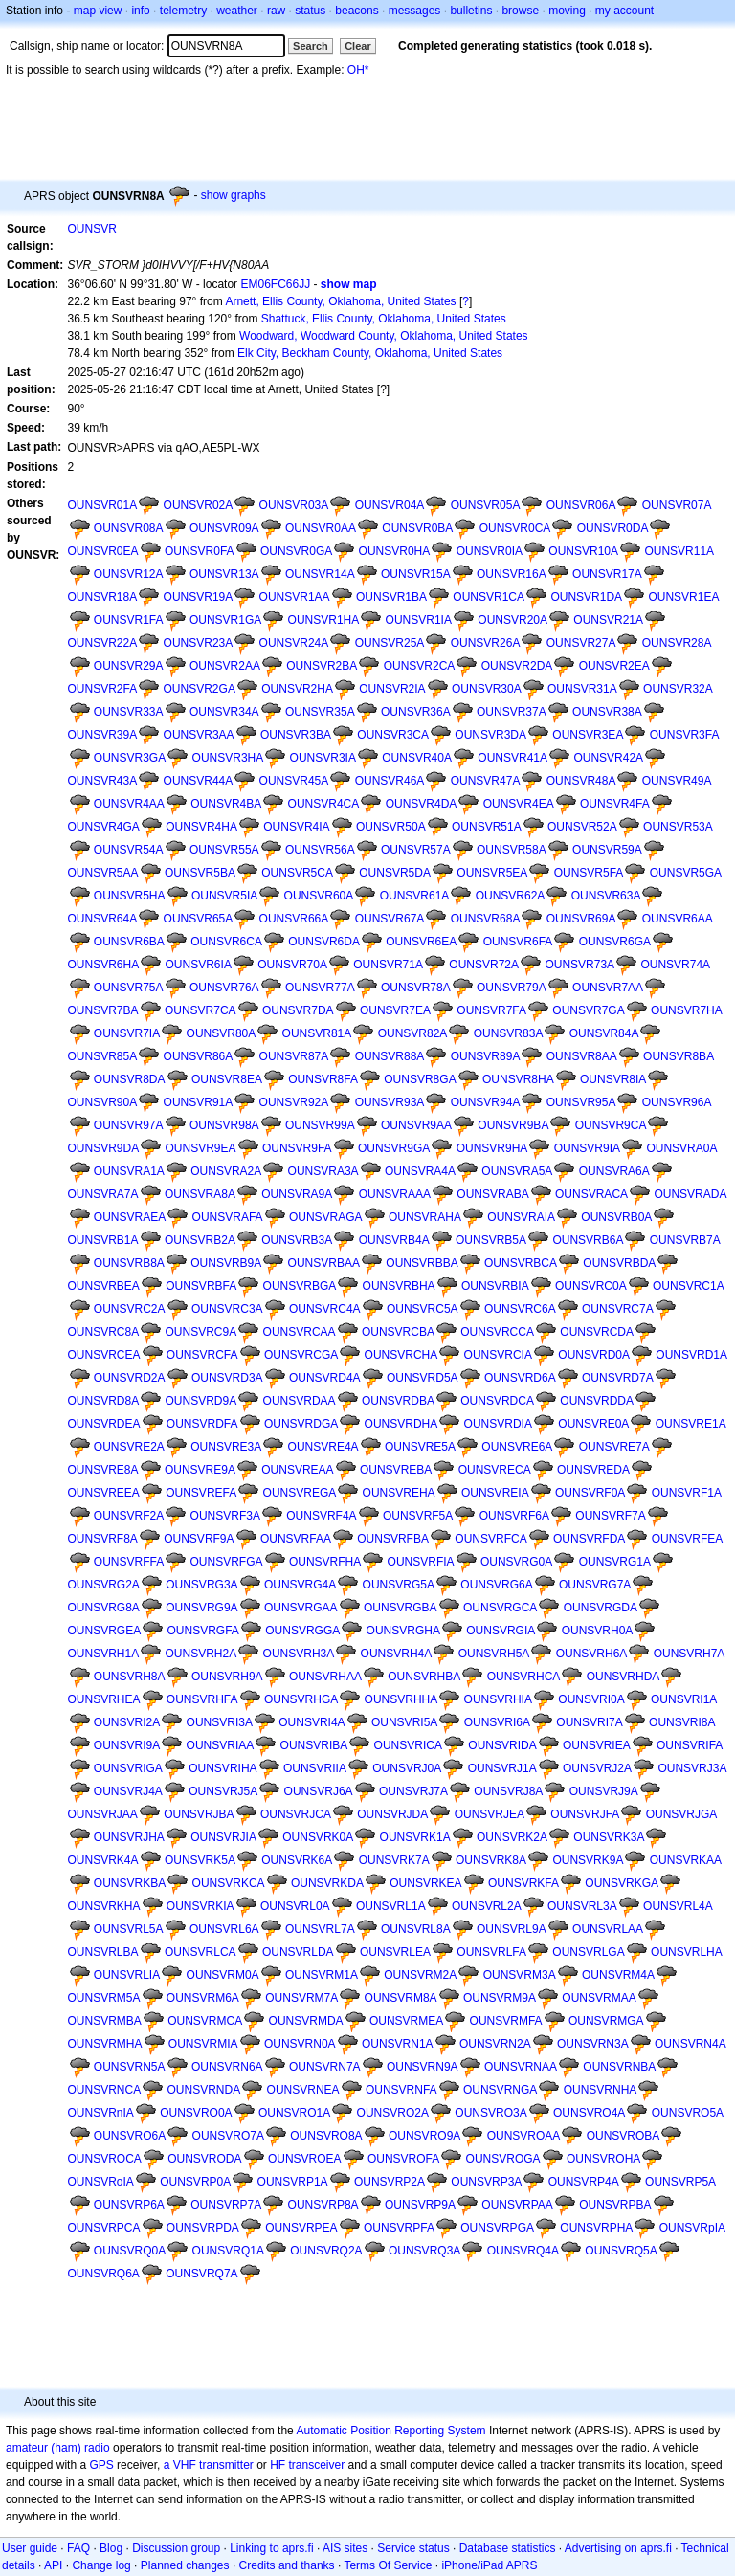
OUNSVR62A (511, 895)
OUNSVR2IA (392, 689)
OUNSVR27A (581, 643)
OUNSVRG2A (104, 1584)
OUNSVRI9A (127, 1745)
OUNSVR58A (511, 849)
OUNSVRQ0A (130, 2250)
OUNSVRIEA (597, 1745)
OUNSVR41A (512, 758)
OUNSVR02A (199, 505)
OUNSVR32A (678, 689)
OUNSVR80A (221, 1033)
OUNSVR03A (294, 505)
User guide (29, 2548)
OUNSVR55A (224, 849)
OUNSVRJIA (223, 1837)
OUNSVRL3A (582, 1906)
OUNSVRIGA (128, 1768)
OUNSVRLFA (491, 1952)
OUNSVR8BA (678, 1056)
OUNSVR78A (416, 987)
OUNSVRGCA (500, 1607)
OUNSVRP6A (129, 2204)
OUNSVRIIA (314, 1768)
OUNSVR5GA (686, 872)
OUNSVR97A (129, 1125)
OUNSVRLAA (607, 1929)
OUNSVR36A (416, 712)
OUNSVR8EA (226, 1079)
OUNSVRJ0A (406, 1768)
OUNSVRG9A (201, 1607)
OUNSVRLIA (127, 1975)
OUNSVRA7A (103, 1194)
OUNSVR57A (416, 849)
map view (98, 10)
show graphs (233, 195)
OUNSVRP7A (225, 2204)
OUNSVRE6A (516, 1447)
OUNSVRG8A (104, 1607)
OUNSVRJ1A (502, 1768)
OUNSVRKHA (104, 1906)
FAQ (78, 2548)
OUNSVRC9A (201, 1332)
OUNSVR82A (413, 1033)
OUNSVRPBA (615, 2204)
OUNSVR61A (415, 895)
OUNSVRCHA (401, 1355)
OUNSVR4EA (518, 804)
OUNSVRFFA (129, 1561)
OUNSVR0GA (296, 551)
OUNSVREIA (495, 1492)
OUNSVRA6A (614, 1171)
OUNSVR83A (509, 1033)
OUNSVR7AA (607, 987)
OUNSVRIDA (502, 1745)
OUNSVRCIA (498, 1355)
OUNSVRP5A (680, 2181)
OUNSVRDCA (497, 1401)
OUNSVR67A (390, 918)
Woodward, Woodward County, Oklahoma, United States (383, 336)
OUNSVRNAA (520, 2067)
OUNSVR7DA (298, 1010)
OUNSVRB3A (296, 1240)
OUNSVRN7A (325, 2067)
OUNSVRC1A (688, 1286)
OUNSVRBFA (201, 1286)
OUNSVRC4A (325, 1309)
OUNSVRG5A (398, 1584)
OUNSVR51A (487, 826)
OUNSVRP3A (486, 2181)
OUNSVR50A (391, 826)
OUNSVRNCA (105, 2090)
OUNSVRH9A (227, 1676)
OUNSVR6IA (199, 964)
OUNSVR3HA (228, 758)
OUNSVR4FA (615, 804)
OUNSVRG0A (516, 1561)
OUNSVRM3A (519, 1975)
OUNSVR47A (486, 781)
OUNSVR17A (607, 574)
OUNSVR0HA (395, 551)
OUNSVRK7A (394, 1860)
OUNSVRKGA (621, 1883)
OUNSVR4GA (104, 826)
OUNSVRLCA (200, 1952)
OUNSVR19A (199, 597)
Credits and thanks (287, 2565)
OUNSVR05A (486, 505)
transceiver (317, 2465)
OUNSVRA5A (516, 1171)
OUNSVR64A (103, 918)
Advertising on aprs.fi (618, 2548)
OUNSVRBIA (495, 1286)
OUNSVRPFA (399, 2227)
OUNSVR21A (608, 620)
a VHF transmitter (209, 2465)
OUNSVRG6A (496, 1584)
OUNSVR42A (608, 758)
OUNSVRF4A (321, 1515)
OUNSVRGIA (500, 1630)
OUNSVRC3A (227, 1309)
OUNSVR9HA (492, 1148)
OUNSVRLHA (687, 1952)
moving (567, 10)
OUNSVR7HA (687, 1010)
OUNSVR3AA (199, 735)
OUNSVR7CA (200, 1010)
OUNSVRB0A (616, 1217)
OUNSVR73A (579, 964)
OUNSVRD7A (618, 1378)
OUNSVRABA (492, 1194)
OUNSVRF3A (225, 1515)
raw (276, 10)
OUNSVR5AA (103, 872)
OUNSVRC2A (130, 1309)
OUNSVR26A (486, 643)
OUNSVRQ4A (523, 2250)
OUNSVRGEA (105, 1630)
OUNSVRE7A (614, 1447)
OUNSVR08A (129, 528)
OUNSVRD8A (104, 1401)
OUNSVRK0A (317, 1837)
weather (236, 10)
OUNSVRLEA (395, 1952)
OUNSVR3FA (685, 735)
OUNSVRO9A (424, 2136)
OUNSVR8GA (420, 1079)
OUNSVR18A (103, 597)
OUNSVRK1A (415, 1837)
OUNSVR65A (199, 918)
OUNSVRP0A (195, 2181)
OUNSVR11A (679, 551)
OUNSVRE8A (103, 1470)
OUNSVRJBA (199, 1814)
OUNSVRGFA (203, 1630)
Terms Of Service (388, 2565)
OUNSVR (92, 228)
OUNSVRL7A (320, 1929)
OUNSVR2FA (103, 689)
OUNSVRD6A (520, 1378)
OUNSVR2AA (224, 666)
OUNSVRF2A (129, 1515)
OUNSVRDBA (398, 1401)
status (310, 10)
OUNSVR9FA (297, 1148)
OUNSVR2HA (297, 689)
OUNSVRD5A (422, 1378)
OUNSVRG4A (300, 1584)
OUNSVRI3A (220, 1722)
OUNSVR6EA (421, 941)
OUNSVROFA (403, 2158)
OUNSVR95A (581, 1102)
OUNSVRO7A (228, 2136)
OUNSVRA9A (296, 1194)
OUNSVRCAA (299, 1332)
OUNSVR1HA (324, 620)
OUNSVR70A (292, 964)
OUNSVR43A (103, 781)
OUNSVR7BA (103, 1010)
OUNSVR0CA (515, 528)
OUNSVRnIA (101, 2113)
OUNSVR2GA (199, 689)
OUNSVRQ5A (621, 2250)
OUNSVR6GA (615, 941)
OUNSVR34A (224, 712)
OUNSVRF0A (590, 1492)
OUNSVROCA (105, 2158)
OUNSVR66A (294, 918)
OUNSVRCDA (597, 1332)
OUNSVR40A (417, 758)
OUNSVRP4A (583, 2181)
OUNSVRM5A (104, 1998)
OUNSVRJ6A (318, 1791)
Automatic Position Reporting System (390, 2430)
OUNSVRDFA (202, 1424)
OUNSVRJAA (103, 1814)
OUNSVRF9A (199, 1538)
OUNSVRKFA (523, 1883)
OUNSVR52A (582, 826)
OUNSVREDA (593, 1470)
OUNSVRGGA (302, 1630)
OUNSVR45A (294, 781)
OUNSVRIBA (314, 1745)
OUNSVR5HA (130, 895)
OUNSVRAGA (326, 1217)
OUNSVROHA (603, 2158)
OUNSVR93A (390, 1102)
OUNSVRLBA (103, 1952)
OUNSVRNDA (204, 2090)
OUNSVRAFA (227, 1217)
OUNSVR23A (199, 643)
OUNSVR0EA (103, 551)
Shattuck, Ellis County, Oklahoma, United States (383, 318)
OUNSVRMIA (203, 2044)
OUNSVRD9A (201, 1401)
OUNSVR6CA (226, 941)
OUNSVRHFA (202, 1699)
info (140, 10)
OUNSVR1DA (586, 597)
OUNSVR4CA (324, 804)
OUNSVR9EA (201, 1148)
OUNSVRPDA (203, 2227)
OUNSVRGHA (403, 1630)
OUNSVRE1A (691, 1424)
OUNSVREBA (396, 1470)
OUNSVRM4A (618, 1975)
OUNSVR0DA (613, 528)
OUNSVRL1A (391, 1906)
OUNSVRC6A (520, 1309)
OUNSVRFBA (393, 1538)
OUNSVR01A (103, 505)
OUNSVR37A (511, 712)
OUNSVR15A (416, 574)
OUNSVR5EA (492, 872)
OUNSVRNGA (500, 2090)
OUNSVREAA (297, 1470)
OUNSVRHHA (401, 1699)
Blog (111, 2548)
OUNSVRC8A (104, 1332)
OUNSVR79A (511, 987)
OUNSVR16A (511, 574)
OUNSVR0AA (320, 528)
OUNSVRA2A (225, 1171)
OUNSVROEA (305, 2158)
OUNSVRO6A (130, 2136)
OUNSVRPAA (516, 2204)
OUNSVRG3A (201, 1584)
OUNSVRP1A (292, 2181)
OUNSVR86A (199, 1056)
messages (415, 10)
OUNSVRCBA (398, 1332)
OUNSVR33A (129, 712)
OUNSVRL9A (511, 1929)
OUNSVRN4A (690, 2044)
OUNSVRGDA (600, 1607)
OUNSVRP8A (323, 2204)
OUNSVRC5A (422, 1309)
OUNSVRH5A (494, 1653)
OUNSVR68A (486, 918)
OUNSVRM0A (223, 1975)
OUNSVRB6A (587, 1240)
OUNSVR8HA (518, 1079)
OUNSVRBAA (324, 1263)
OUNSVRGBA (400, 1607)
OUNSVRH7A (689, 1653)
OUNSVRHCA (524, 1676)
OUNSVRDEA (104, 1424)
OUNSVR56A (320, 849)
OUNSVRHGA (301, 1699)
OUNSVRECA (494, 1470)
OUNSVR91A (199, 1102)
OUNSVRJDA (392, 1814)
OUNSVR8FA (323, 1079)
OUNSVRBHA (399, 1286)
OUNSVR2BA (321, 666)
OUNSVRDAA (299, 1401)
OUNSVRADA (690, 1194)
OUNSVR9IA (587, 1148)
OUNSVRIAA (221, 1745)
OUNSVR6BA (129, 941)
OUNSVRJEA (489, 1814)
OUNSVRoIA (101, 2181)
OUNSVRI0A (591, 1699)
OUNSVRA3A (323, 1171)
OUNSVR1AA (294, 597)
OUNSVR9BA (513, 1125)
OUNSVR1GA (225, 620)
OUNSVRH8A (130, 1676)
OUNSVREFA (201, 1492)
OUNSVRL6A (224, 1929)
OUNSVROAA (524, 2136)
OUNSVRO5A (688, 2113)
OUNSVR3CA (393, 735)
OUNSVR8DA (130, 1079)
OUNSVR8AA (581, 1056)
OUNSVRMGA (606, 2021)
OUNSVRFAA (295, 1538)
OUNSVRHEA (104, 1699)
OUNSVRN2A (495, 2044)
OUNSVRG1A (615, 1561)
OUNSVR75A (129, 987)
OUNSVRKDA (327, 1883)
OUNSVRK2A (512, 1837)
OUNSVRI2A (127, 1722)
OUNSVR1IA (419, 620)
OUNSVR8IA (613, 1079)
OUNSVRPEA (301, 2227)
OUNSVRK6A (296, 1860)
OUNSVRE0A (593, 1424)
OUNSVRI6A (497, 1722)
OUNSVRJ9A (603, 1791)
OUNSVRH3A (299, 1653)
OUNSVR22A (103, 643)
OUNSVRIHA (222, 1768)
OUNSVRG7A (595, 1584)
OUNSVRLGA (588, 1952)
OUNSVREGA (300, 1492)
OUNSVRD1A (691, 1355)
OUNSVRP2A (389, 2181)
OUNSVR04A (390, 505)
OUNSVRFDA (589, 1538)
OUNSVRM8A (401, 1998)
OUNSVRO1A (294, 2113)
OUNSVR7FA (491, 1010)
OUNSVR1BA (391, 597)
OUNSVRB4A (394, 1240)
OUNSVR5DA (395, 872)
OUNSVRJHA (129, 1837)
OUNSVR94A (486, 1102)
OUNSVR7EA (395, 1010)
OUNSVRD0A (594, 1355)
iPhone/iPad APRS (489, 2565)
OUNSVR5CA (297, 872)
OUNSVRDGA (301, 1424)
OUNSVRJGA (682, 1814)
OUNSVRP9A (420, 2204)
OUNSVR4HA (201, 826)
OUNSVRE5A (420, 1447)
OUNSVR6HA (104, 964)
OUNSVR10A (583, 551)
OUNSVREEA (104, 1492)
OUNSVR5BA (200, 872)
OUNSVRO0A (196, 2113)
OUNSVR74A (675, 964)
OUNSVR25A (390, 643)
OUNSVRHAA (325, 1676)
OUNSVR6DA (324, 941)
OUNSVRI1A (684, 1699)
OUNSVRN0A (300, 2044)
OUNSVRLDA (298, 1952)
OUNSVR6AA (677, 918)
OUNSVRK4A (103, 1860)
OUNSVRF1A (687, 1492)
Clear (358, 46)
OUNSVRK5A (200, 1860)
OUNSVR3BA (295, 735)
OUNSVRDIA (498, 1424)
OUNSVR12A (129, 574)
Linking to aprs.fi (271, 2548)
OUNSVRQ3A (424, 2250)
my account (624, 10)
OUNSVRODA (204, 2158)
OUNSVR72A (484, 964)
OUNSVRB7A (685, 1240)
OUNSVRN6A (227, 2067)
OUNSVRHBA (424, 1676)
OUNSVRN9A (422, 2067)
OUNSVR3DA (490, 735)
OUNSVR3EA (587, 735)
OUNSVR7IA (127, 1033)
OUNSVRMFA (506, 2021)
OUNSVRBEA (104, 1286)
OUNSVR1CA (488, 597)
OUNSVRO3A (490, 2113)
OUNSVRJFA (584, 1814)
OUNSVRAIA (521, 1217)
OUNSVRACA (591, 1194)
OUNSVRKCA (228, 1883)
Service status (413, 2548)
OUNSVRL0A (295, 1906)
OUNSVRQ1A (228, 2250)
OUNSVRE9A (200, 1470)
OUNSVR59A (607, 849)
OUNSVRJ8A (508, 1791)
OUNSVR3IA (323, 758)
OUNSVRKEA (425, 1883)
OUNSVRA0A (681, 1148)
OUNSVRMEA (406, 2021)
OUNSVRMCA (204, 2021)
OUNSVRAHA (425, 1217)
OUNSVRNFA (401, 2090)
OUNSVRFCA (490, 1538)
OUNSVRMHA (105, 2044)
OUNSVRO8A (326, 2136)
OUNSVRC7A (618, 1309)
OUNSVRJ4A (128, 1791)
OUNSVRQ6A (104, 2273)
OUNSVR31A (582, 689)
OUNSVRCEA (104, 1355)
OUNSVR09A (224, 528)
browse (520, 10)
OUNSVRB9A (225, 1263)
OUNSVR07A (677, 505)
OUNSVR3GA (130, 758)
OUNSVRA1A (129, 1171)
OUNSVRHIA (498, 1699)
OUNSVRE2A (129, 1447)
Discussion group (176, 2548)
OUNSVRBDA (619, 1263)
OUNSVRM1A (321, 1975)
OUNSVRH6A (592, 1653)
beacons (356, 10)
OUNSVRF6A (514, 1515)
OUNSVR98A (224, 1125)
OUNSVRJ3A (691, 1768)
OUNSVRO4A (589, 2113)
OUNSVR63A (606, 895)
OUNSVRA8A (200, 1194)
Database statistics (507, 2548)
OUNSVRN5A (130, 2067)
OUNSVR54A (129, 849)
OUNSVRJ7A (413, 1791)
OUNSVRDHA (401, 1424)
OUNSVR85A (103, 1056)
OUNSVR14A (320, 574)
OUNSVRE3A (225, 1447)
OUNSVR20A (512, 620)
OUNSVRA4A (420, 1171)
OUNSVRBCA (520, 1263)
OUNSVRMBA (105, 2021)
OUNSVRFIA (421, 1561)
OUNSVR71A (388, 964)
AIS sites (345, 2548)
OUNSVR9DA (104, 1148)
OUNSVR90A (103, 1102)
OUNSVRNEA (303, 2090)
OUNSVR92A (294, 1102)
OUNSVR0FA (199, 551)
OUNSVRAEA (130, 1217)
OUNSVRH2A (201, 1653)
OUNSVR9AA (416, 1125)
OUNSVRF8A (103, 1538)
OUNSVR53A (678, 826)
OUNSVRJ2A (597, 1768)
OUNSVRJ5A (223, 1791)
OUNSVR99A (320, 1125)
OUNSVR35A (320, 712)
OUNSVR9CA (611, 1125)
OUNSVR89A (486, 1056)
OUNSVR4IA (296, 826)
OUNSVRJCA (295, 1814)
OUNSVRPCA (104, 2227)
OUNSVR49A (677, 781)
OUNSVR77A (320, 987)
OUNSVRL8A (416, 1929)
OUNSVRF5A (418, 1515)
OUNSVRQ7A (201, 2273)
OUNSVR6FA (518, 941)
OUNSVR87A (294, 1056)
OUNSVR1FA (129, 620)
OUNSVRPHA (596, 2227)
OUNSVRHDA (623, 1676)
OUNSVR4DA (421, 804)
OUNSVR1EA (683, 597)
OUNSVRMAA (598, 1998)
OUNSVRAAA (395, 1194)
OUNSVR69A (581, 918)
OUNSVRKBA (130, 1883)
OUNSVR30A (487, 689)
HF (277, 2465)
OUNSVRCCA (497, 1332)
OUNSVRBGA (300, 1286)
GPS (101, 2465)
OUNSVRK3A (608, 1837)
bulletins (471, 10)
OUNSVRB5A (491, 1240)
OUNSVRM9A (499, 1998)
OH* (358, 70)
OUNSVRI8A (682, 1722)
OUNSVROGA (503, 2158)
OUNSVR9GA (394, 1148)
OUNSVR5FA (589, 872)
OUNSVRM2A (420, 1975)
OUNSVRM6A (203, 1998)
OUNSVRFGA (226, 1561)
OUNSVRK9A (587, 1860)
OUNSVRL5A (129, 1929)
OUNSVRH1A (104, 1653)
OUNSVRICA (408, 1745)
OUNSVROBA (623, 2136)
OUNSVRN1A (398, 2044)
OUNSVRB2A (200, 1240)
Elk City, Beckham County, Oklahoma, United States (369, 353)
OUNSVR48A (581, 781)
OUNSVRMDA (306, 2021)
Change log (101, 2565)
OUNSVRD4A (325, 1378)
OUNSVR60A (319, 895)
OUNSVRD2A (130, 1378)
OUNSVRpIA (692, 2227)
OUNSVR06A (581, 505)
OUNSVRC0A (591, 1286)
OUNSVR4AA (129, 804)
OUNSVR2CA (420, 666)
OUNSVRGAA (301, 1607)
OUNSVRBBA (421, 1263)
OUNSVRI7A (589, 1722)
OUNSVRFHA (325, 1561)
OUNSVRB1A (103, 1240)
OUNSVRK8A (491, 1860)
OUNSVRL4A (678, 1906)
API (53, 2565)
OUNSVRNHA (600, 2090)
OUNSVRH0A (598, 1630)
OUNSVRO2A (393, 2113)
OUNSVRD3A (227, 1378)
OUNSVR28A (677, 643)
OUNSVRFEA (688, 1538)
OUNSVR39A (103, 735)
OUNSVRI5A (404, 1722)
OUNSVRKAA (686, 1860)
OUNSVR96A (677, 1102)
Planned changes (185, 2565)
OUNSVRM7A (301, 1998)
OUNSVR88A (390, 1056)
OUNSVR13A (224, 574)
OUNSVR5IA (224, 895)
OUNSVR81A (317, 1033)
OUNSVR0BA (417, 528)
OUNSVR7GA (588, 1010)
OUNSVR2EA (614, 666)
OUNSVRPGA (497, 2227)
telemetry (183, 10)
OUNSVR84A (604, 1033)
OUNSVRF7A (610, 1515)
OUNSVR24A (294, 643)
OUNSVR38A (607, 712)
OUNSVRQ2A (326, 2250)
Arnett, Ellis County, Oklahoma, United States (340, 301)
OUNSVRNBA (619, 2067)
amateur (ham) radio (58, 2447)
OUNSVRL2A (487, 1906)
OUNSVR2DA (517, 666)
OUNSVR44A (199, 781)
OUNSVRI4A (311, 1722)
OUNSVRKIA (200, 1906)
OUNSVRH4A (397, 1653)
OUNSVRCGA (301, 1355)
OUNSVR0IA (490, 551)
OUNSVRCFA (202, 1355)
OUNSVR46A (390, 781)
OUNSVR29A (129, 666)
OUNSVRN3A (593, 2044)
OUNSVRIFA (690, 1745)
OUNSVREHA (399, 1492)
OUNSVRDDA (597, 1401)
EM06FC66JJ (275, 284)
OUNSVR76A (224, 987)
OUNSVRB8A (129, 1263)
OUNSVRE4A (323, 1447)
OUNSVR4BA (225, 804)
